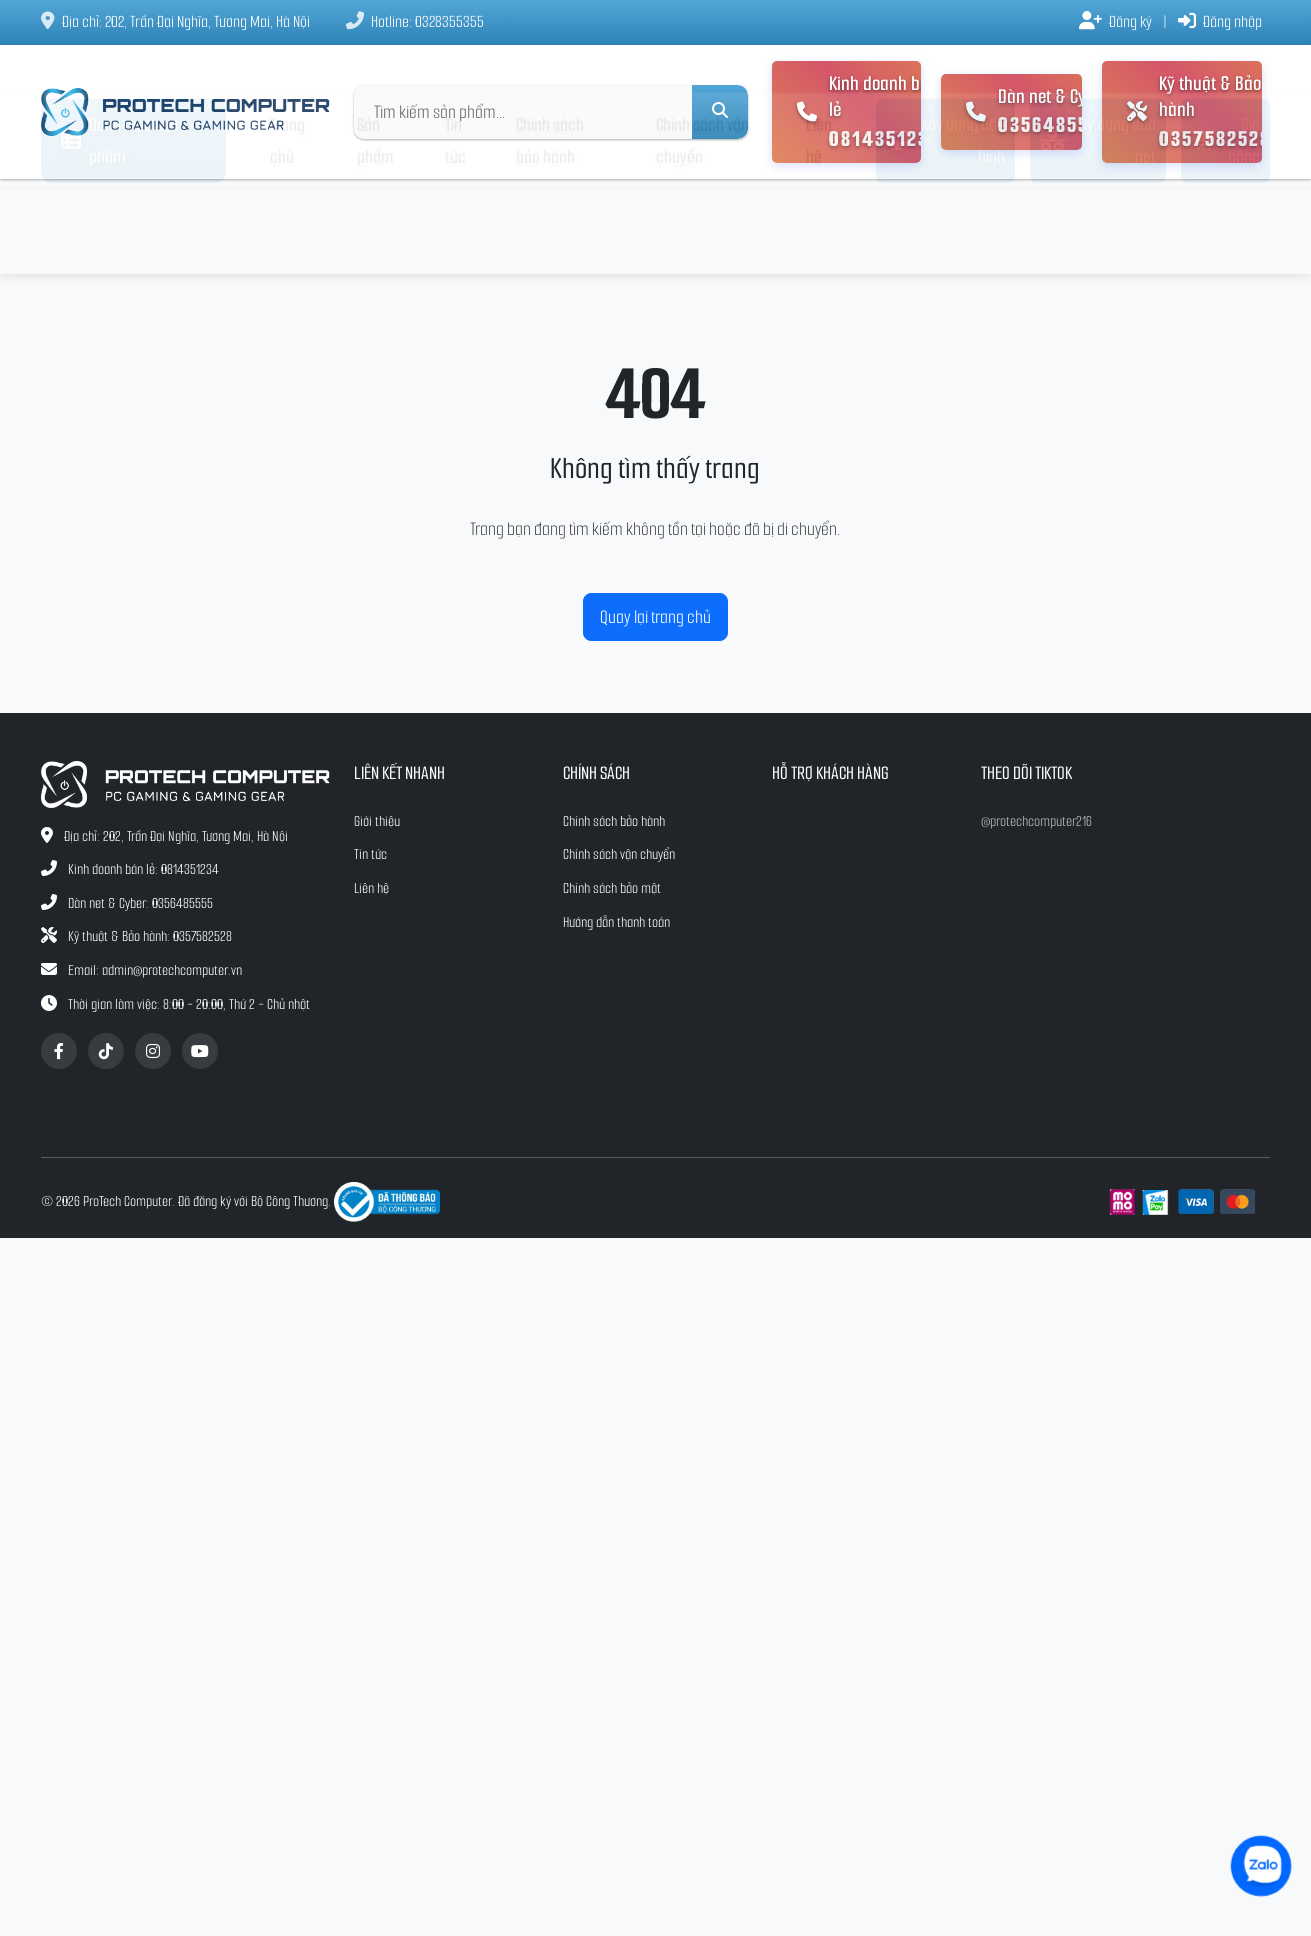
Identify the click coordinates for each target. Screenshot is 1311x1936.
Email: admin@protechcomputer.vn (155, 970)
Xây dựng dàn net (1098, 227)
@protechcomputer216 (1036, 821)
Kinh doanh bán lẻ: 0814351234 (143, 869)
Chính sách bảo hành (550, 227)
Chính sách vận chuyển (702, 227)
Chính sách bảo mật (612, 888)
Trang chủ (287, 227)
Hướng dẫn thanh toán (616, 922)
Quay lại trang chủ (655, 617)
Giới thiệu (377, 821)
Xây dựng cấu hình (945, 227)
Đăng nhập (1220, 21)
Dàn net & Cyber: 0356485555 (140, 903)
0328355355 (449, 21)
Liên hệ (819, 227)
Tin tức (455, 227)
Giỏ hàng (1225, 227)
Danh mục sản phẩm (119, 227)
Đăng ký (1115, 21)
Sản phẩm (375, 227)
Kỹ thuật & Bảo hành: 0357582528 (150, 936)
